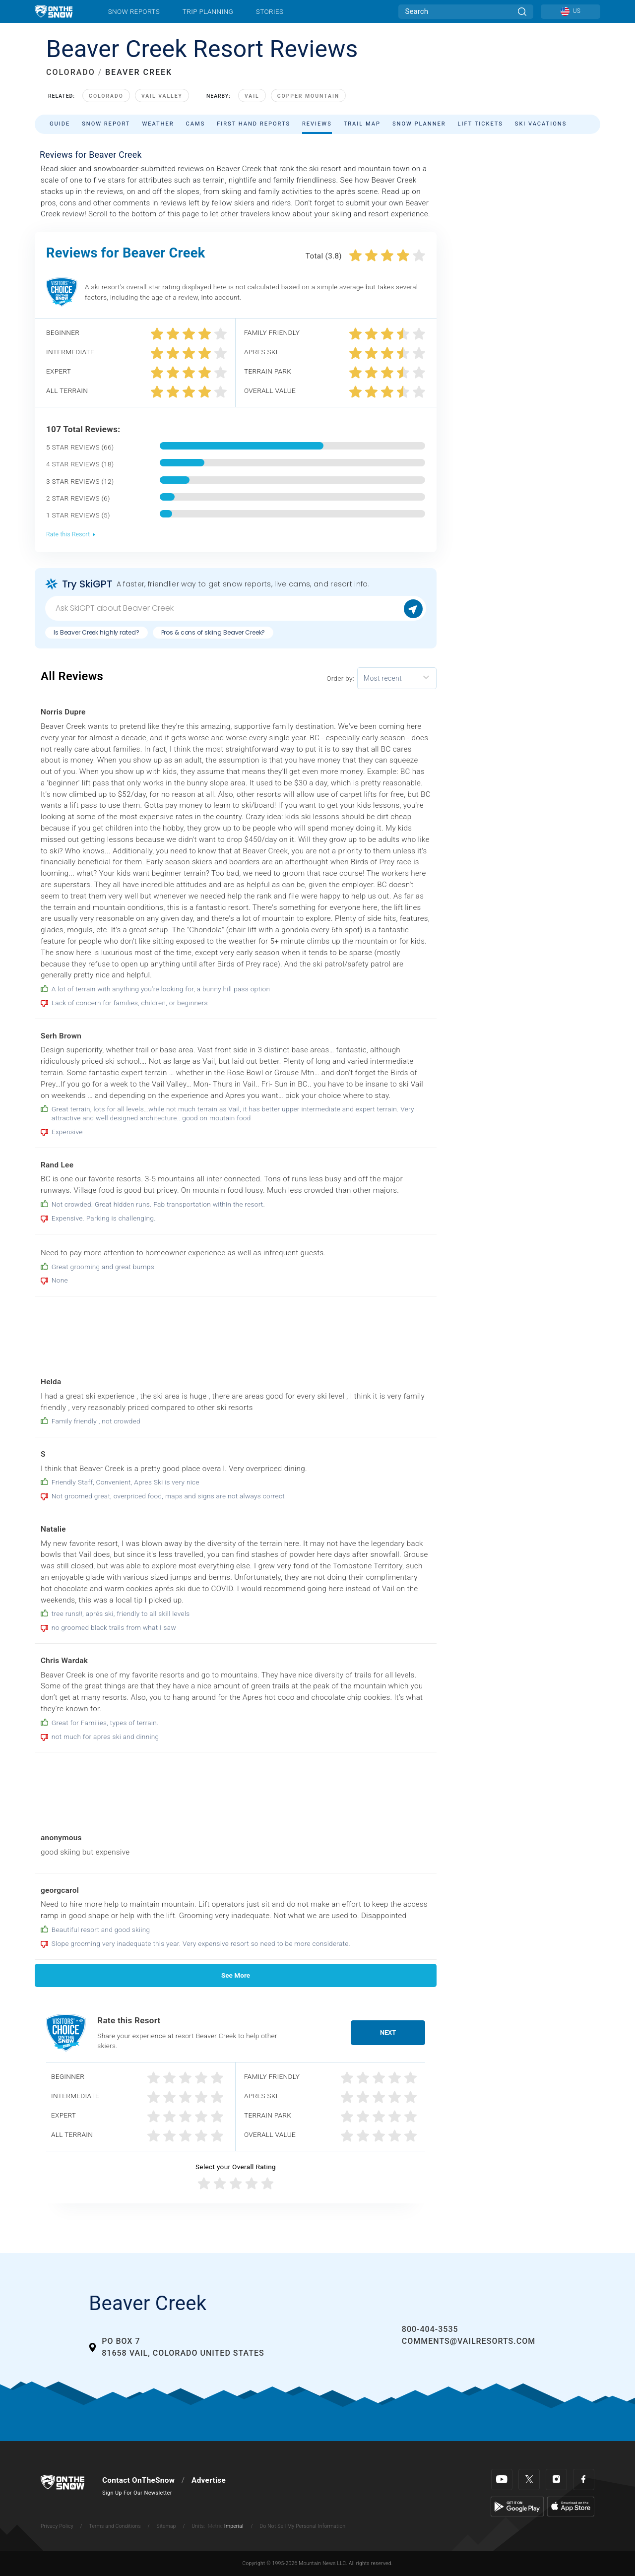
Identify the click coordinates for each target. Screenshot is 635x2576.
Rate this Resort (71, 534)
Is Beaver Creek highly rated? (96, 632)
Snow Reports (134, 11)
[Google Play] (517, 2506)
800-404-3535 (430, 2329)
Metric (215, 2526)
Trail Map (362, 124)
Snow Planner (419, 124)
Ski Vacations (541, 124)
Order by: (340, 678)
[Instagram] (556, 2479)
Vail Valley (162, 96)
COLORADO (70, 72)
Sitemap (166, 2526)
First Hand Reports (253, 124)
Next (388, 2032)
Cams (195, 124)
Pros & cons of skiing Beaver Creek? (213, 632)
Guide (60, 124)
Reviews (317, 124)
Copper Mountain (308, 96)
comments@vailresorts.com (468, 2341)
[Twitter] (529, 2479)
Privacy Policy (57, 2526)
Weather (158, 124)
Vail (252, 96)
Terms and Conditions (114, 2526)
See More (235, 1975)
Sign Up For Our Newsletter (137, 2493)
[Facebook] (583, 2479)
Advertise (208, 2480)
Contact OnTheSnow (138, 2480)
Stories (269, 11)
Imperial (234, 2526)
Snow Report (106, 124)
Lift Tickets (480, 124)
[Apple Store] (570, 2506)
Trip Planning (208, 11)
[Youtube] (501, 2479)
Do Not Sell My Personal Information (302, 2526)
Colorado (106, 96)
